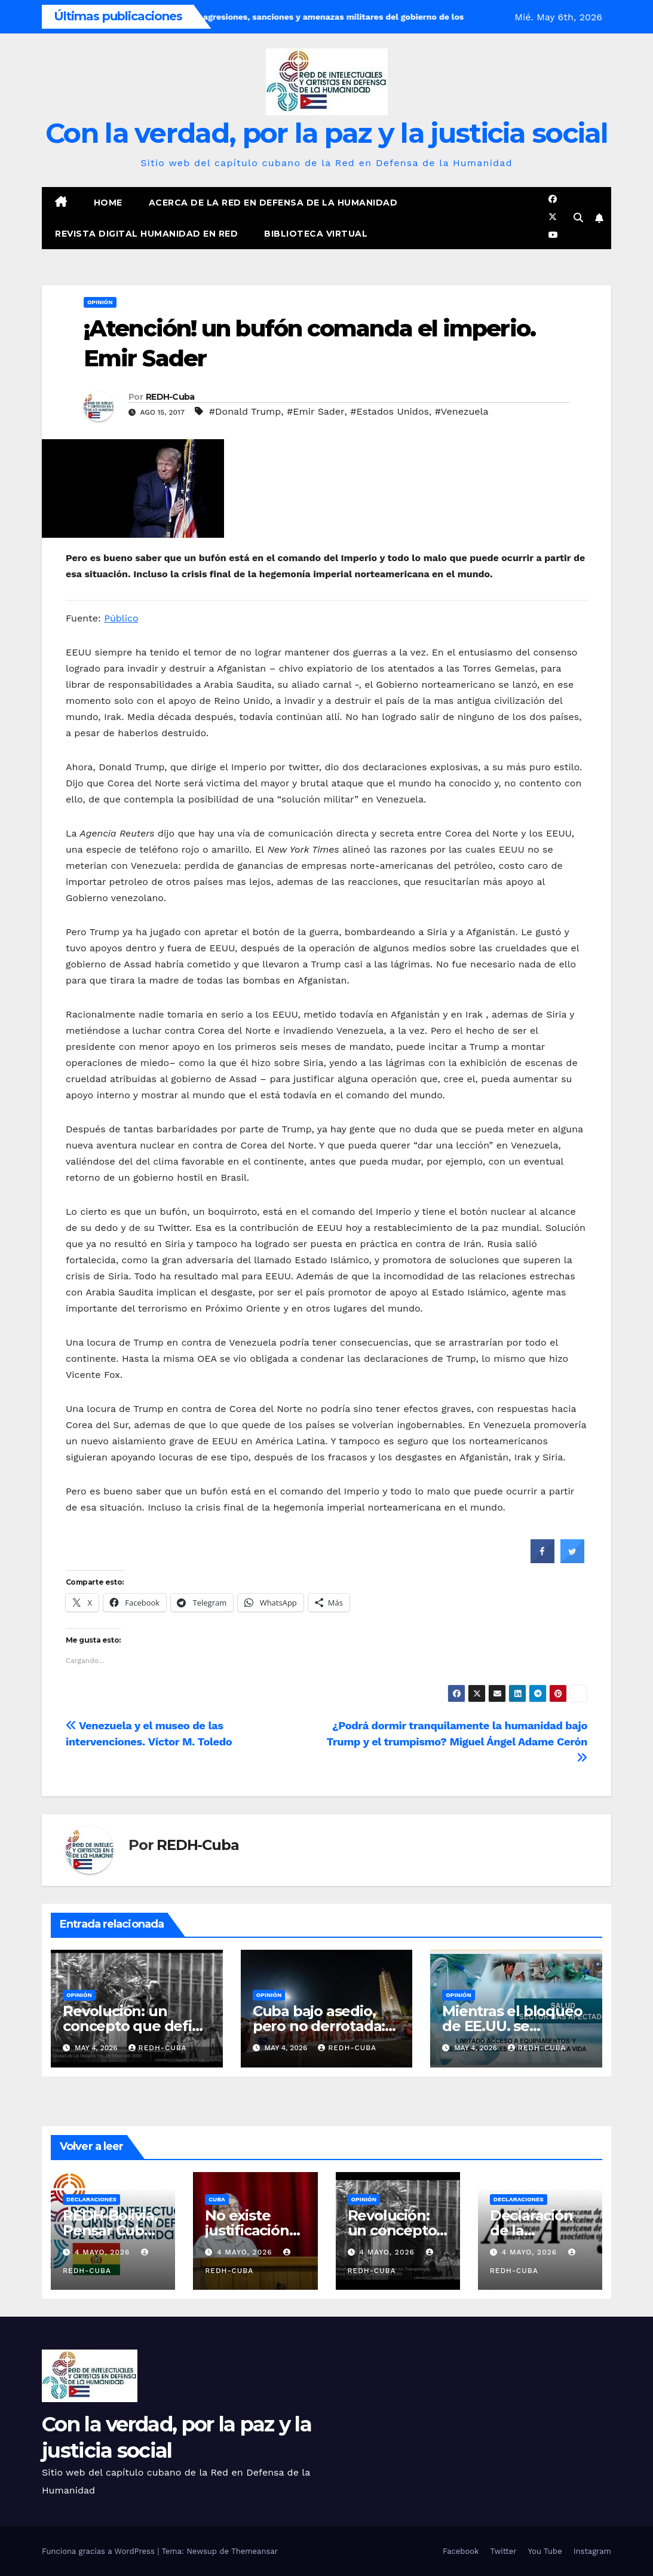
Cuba (217, 2199)
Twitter (503, 2551)
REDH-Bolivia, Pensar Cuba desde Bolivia (110, 2230)
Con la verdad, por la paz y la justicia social (326, 133)
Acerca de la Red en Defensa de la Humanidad (273, 202)
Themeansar (254, 2551)
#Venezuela (462, 411)
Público (121, 618)
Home (108, 202)
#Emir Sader (316, 411)
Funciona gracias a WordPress (99, 2551)
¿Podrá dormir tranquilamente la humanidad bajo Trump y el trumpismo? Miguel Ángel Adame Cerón (457, 1741)
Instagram (592, 2551)
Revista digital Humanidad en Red (146, 233)
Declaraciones (91, 2199)
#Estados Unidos (389, 411)
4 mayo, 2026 (104, 2252)
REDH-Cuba (170, 396)
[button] (578, 217)
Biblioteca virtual (315, 233)
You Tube (545, 2551)
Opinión (100, 302)
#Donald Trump (245, 411)
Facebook (461, 2551)
